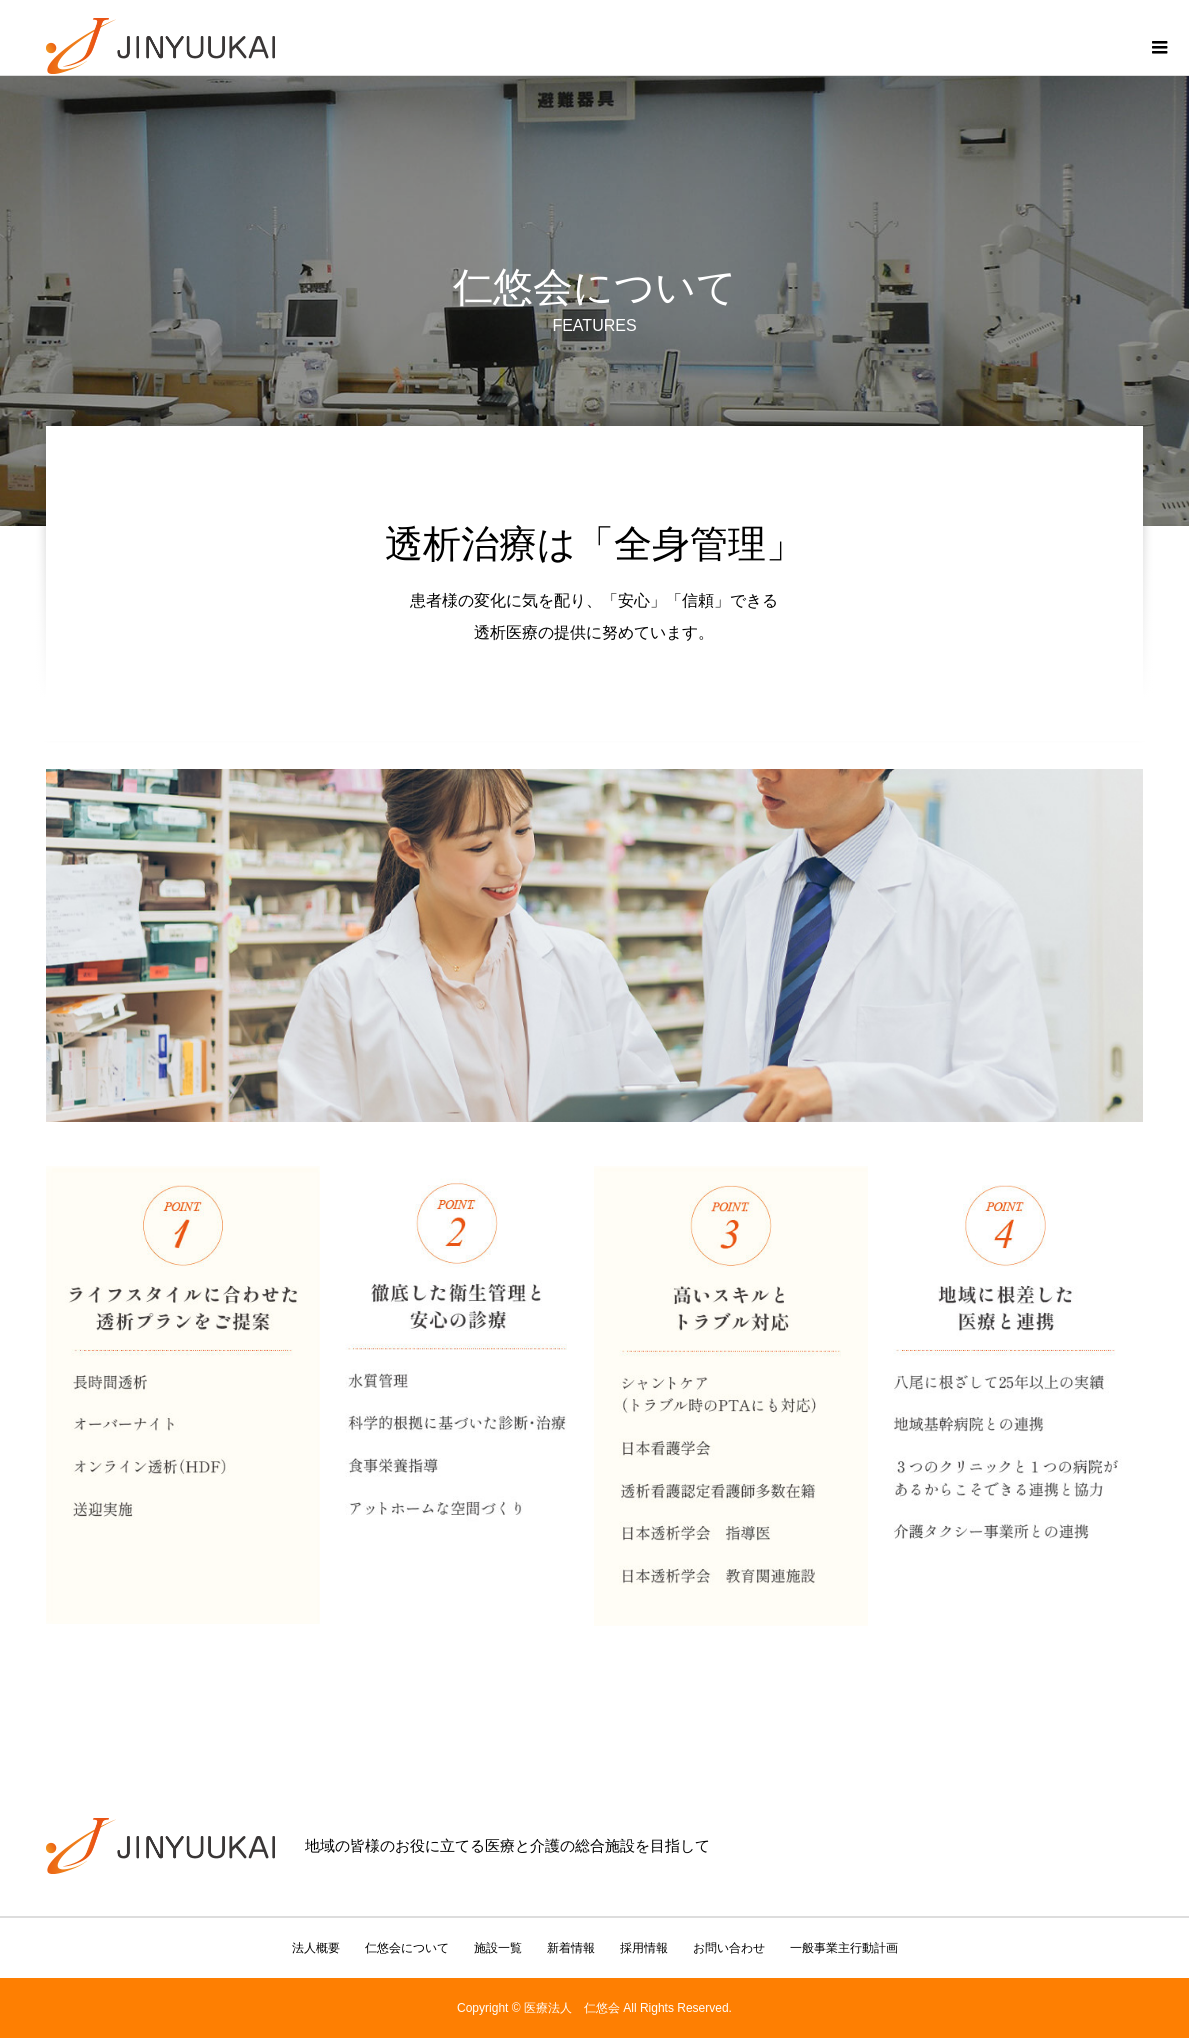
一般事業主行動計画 (844, 1948)
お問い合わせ (729, 1948)
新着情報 (571, 1948)
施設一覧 (498, 1948)
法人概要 (316, 1948)
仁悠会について (407, 1948)
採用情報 (644, 1948)
